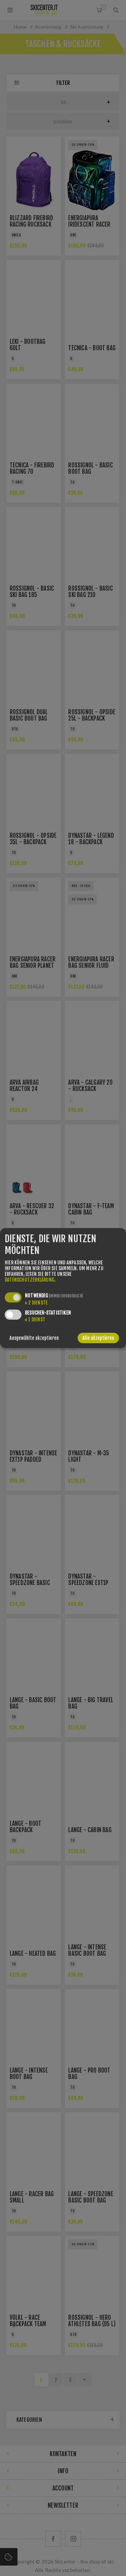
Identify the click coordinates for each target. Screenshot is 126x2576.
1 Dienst (35, 1319)
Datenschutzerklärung (29, 1280)
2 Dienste (36, 1303)
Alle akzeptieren (98, 1338)
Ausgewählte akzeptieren (34, 1338)
